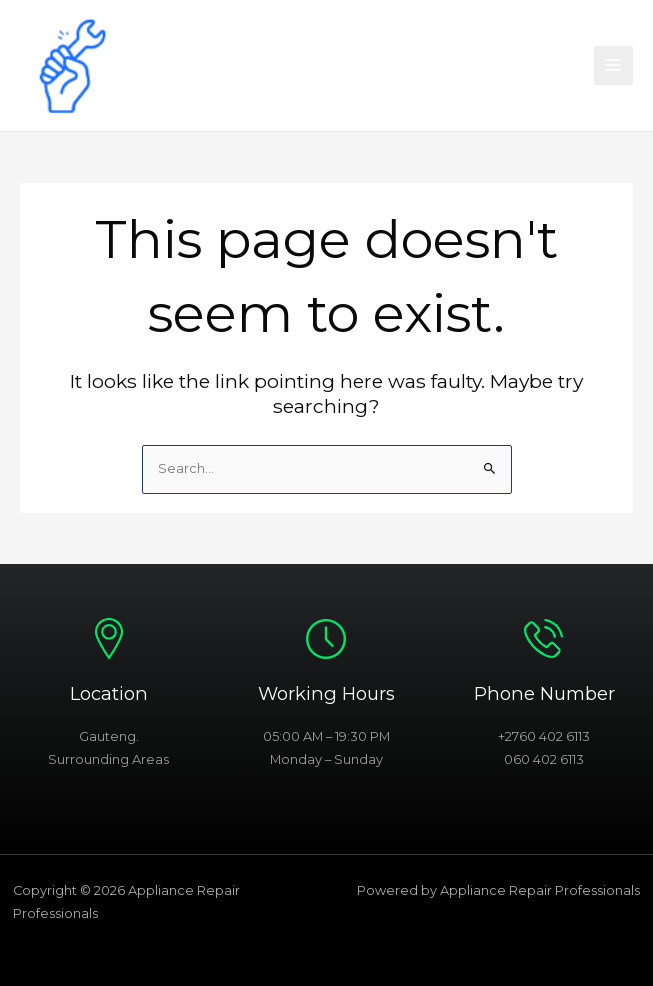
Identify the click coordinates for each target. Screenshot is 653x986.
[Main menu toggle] (613, 65)
